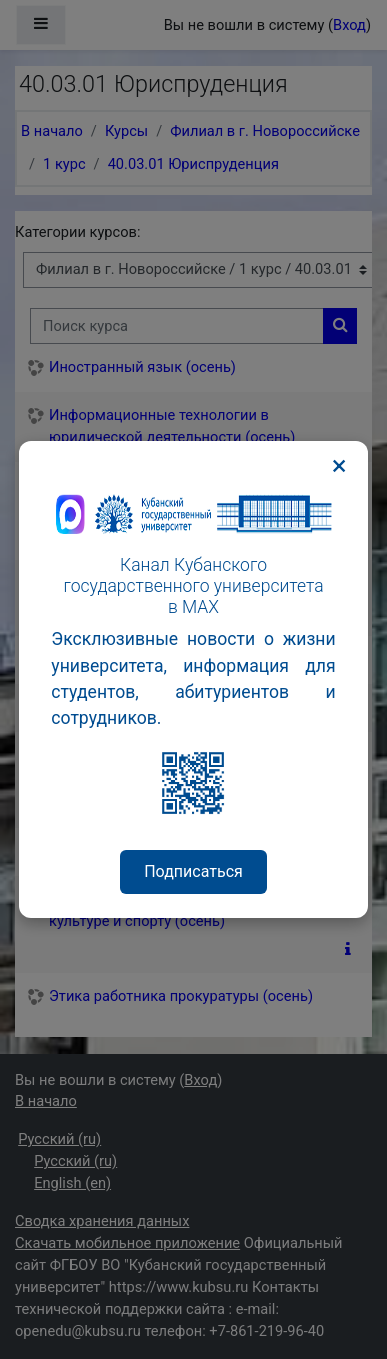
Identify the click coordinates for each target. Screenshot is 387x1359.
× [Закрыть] (339, 466)
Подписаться (193, 871)
